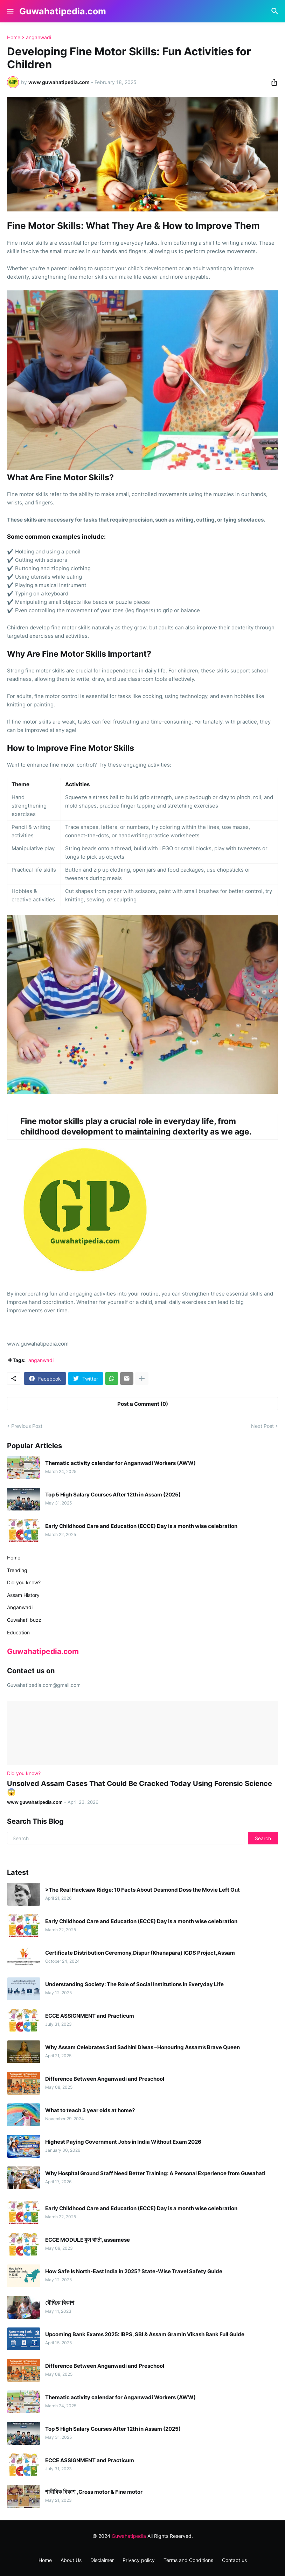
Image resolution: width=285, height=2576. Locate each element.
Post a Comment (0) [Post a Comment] (142, 1404)
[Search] (275, 11)
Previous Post (26, 1426)
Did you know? (24, 1582)
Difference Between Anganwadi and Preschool (104, 2079)
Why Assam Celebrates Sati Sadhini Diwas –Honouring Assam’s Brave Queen (142, 2047)
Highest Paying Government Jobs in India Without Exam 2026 (123, 2142)
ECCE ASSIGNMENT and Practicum (89, 2016)
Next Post (262, 1426)
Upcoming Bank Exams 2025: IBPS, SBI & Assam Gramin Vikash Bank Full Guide (144, 2334)
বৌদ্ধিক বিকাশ (59, 2303)
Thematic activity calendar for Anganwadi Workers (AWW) (120, 1463)
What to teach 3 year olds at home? (90, 2110)
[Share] (272, 82)
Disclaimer (102, 2560)
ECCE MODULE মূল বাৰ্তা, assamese (87, 2240)
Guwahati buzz (24, 1620)
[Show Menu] (9, 11)
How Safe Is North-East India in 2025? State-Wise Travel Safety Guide (133, 2271)
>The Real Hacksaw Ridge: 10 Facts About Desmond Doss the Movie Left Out (142, 1890)
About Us (71, 2560)
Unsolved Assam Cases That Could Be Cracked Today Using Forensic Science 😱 (139, 1787)
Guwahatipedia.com (62, 11)
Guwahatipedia (129, 2536)
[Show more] (141, 1378)
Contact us (234, 2560)
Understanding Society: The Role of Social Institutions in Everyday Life (134, 1984)
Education (18, 1632)
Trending (17, 1570)
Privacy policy (139, 2560)
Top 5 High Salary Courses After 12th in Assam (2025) (113, 1495)
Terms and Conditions (188, 2560)
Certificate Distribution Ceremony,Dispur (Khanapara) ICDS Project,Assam (140, 1953)
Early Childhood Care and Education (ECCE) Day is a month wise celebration (141, 1526)
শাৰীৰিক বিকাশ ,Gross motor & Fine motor (93, 2492)
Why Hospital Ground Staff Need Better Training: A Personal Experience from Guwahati (155, 2173)
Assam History (23, 1595)
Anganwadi (20, 1607)
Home (13, 37)
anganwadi (38, 37)
